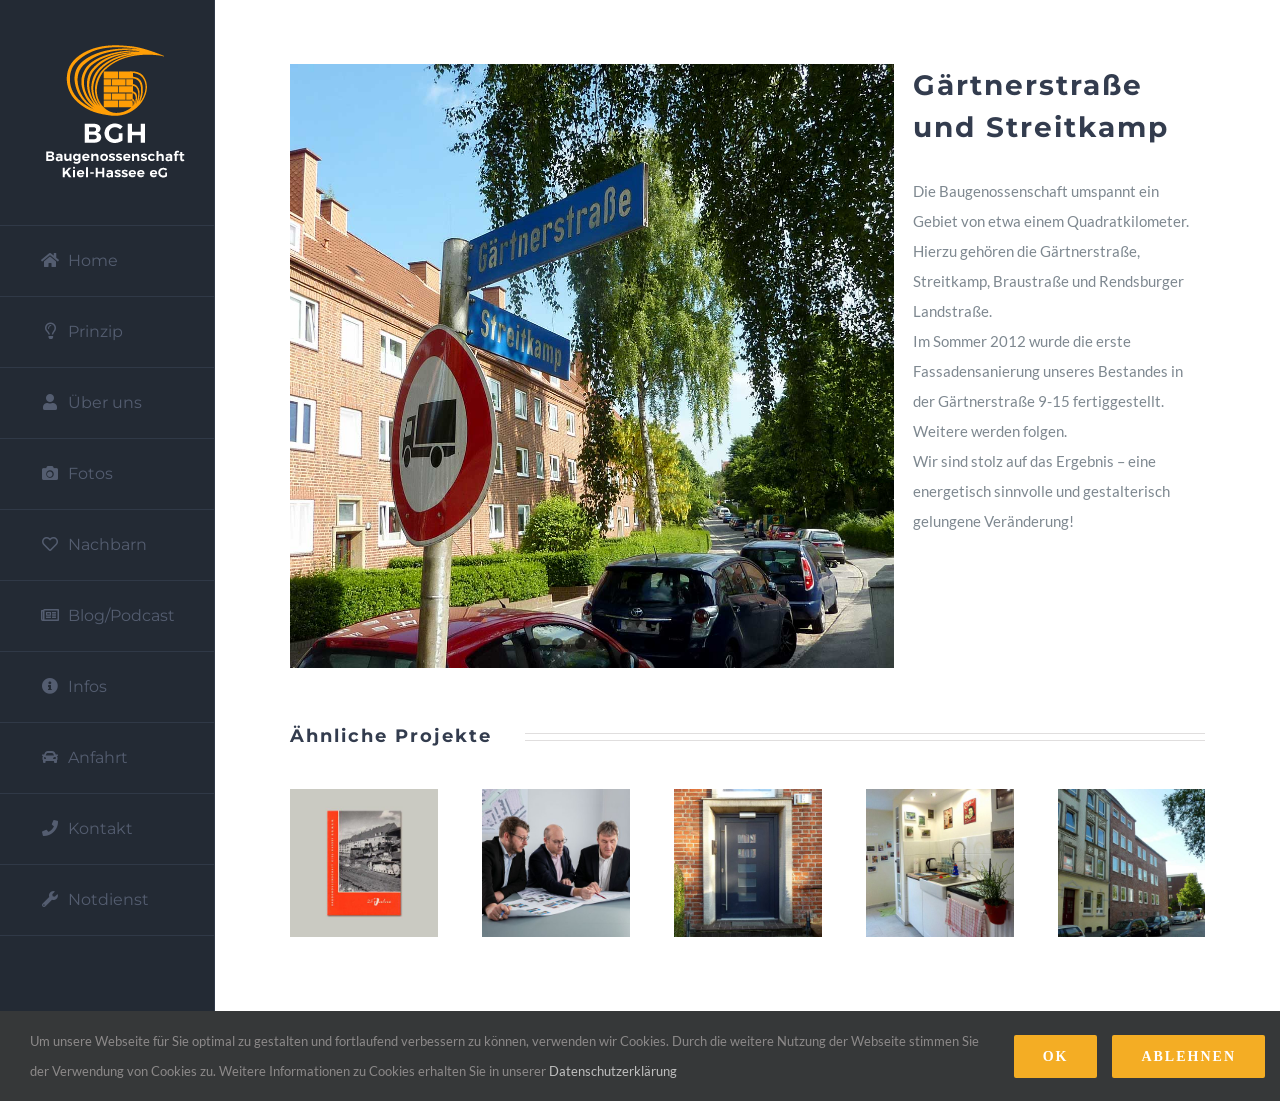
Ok (1056, 1056)
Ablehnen (1188, 1056)
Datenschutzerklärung (613, 1071)
